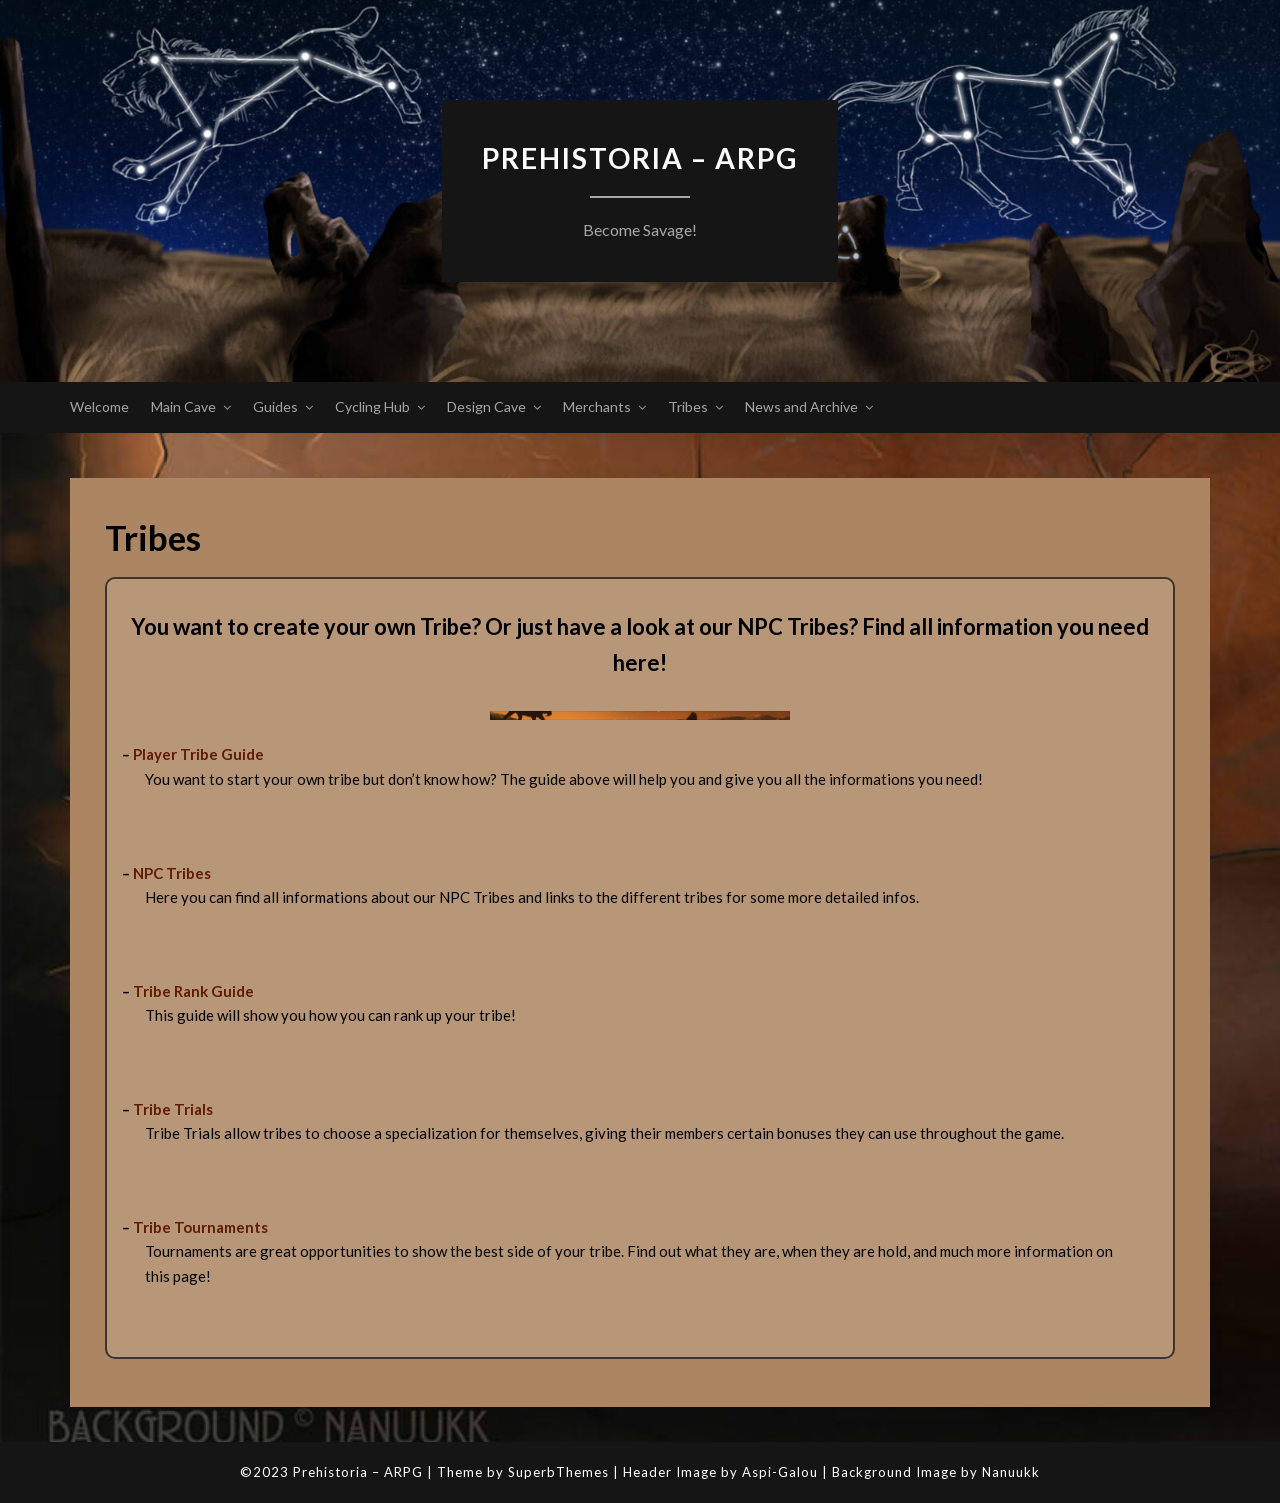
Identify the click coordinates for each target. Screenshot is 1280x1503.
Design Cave (486, 406)
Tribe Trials (173, 1109)
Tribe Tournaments (200, 1227)
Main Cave (183, 406)
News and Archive (801, 406)
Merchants (597, 406)
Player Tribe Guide (198, 754)
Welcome (99, 406)
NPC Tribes (172, 873)
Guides (275, 406)
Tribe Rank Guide (193, 991)
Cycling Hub (372, 406)
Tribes (688, 406)
